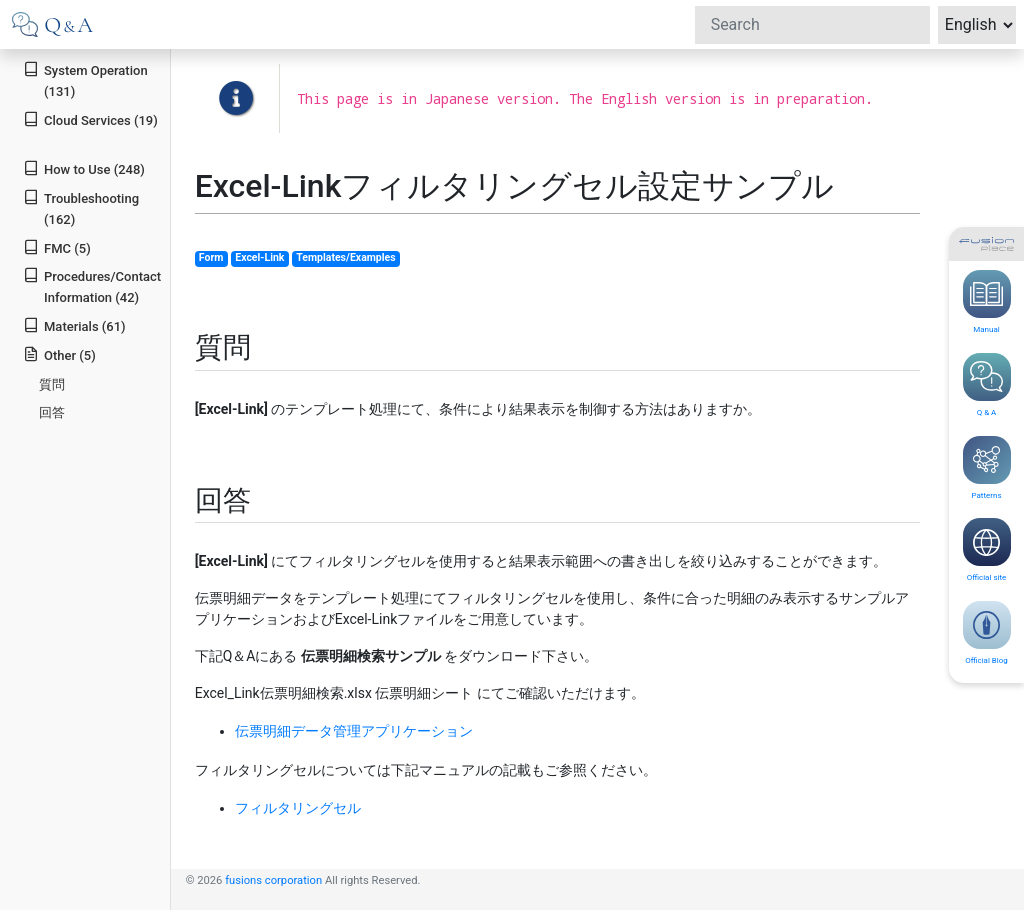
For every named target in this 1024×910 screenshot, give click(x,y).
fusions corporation (273, 880)
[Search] (812, 25)
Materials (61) (74, 325)
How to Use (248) (84, 168)
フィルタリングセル (298, 808)
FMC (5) (57, 247)
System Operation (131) (85, 80)
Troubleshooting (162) (81, 208)
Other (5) (59, 354)
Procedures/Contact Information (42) (92, 286)
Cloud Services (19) (90, 119)
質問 (52, 384)
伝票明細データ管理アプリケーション (354, 731)
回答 (52, 412)
